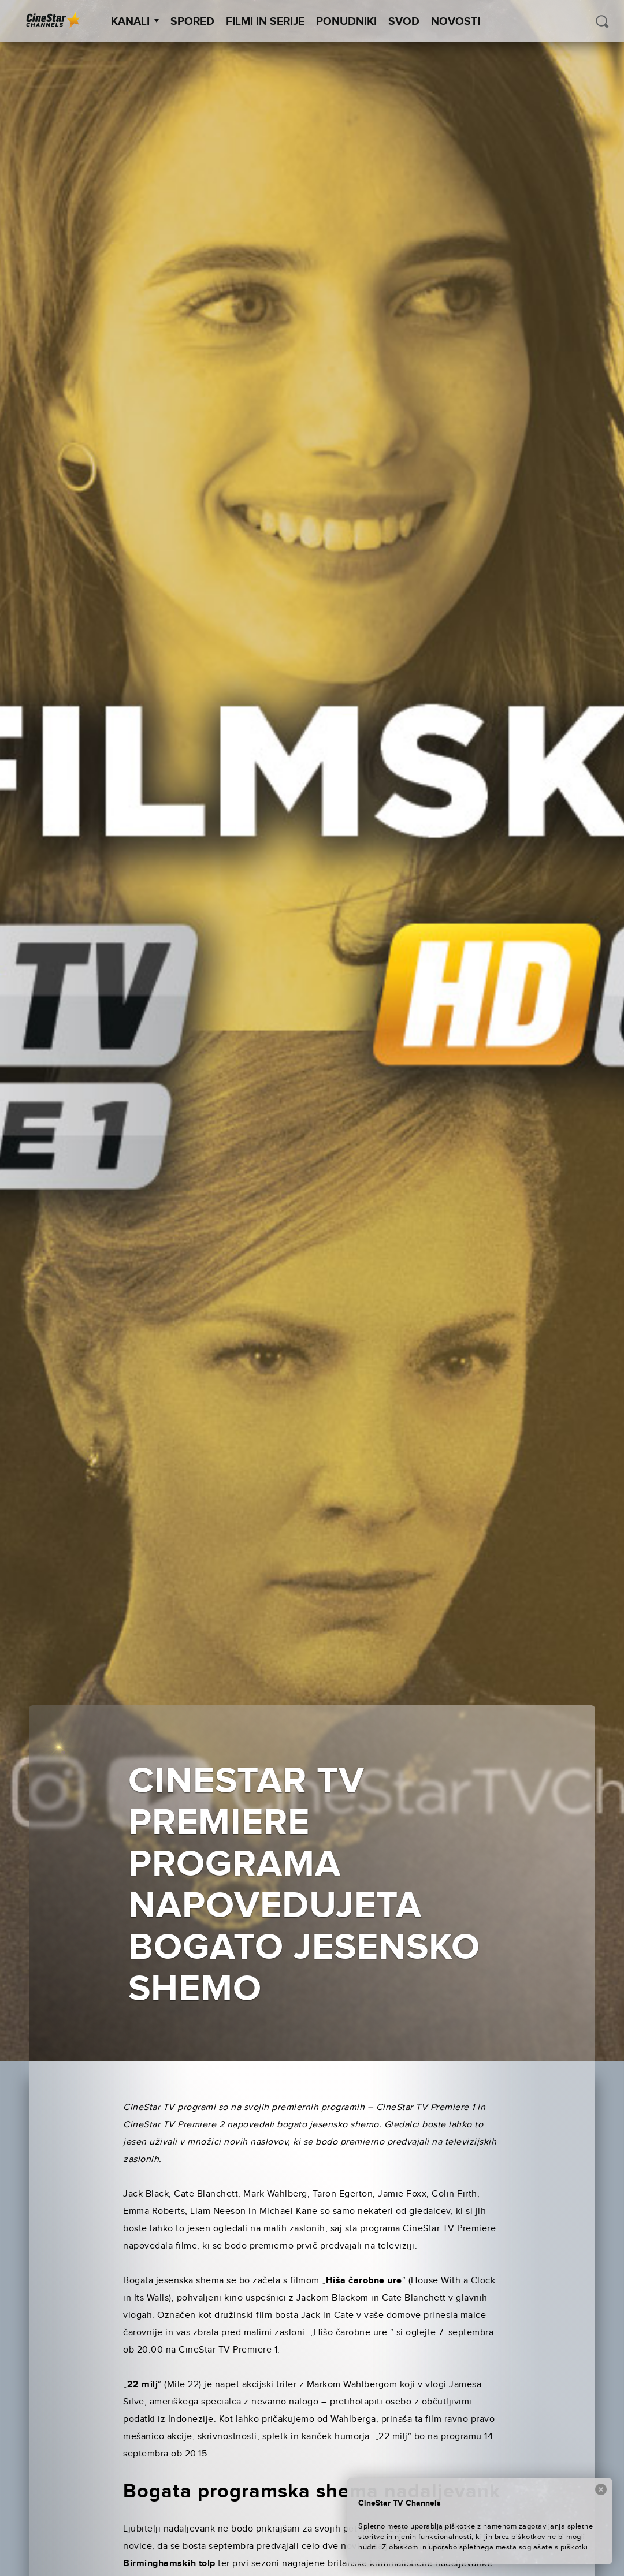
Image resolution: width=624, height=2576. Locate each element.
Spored (192, 21)
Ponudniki (346, 21)
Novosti (455, 21)
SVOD (403, 21)
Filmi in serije (265, 21)
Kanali (135, 21)
